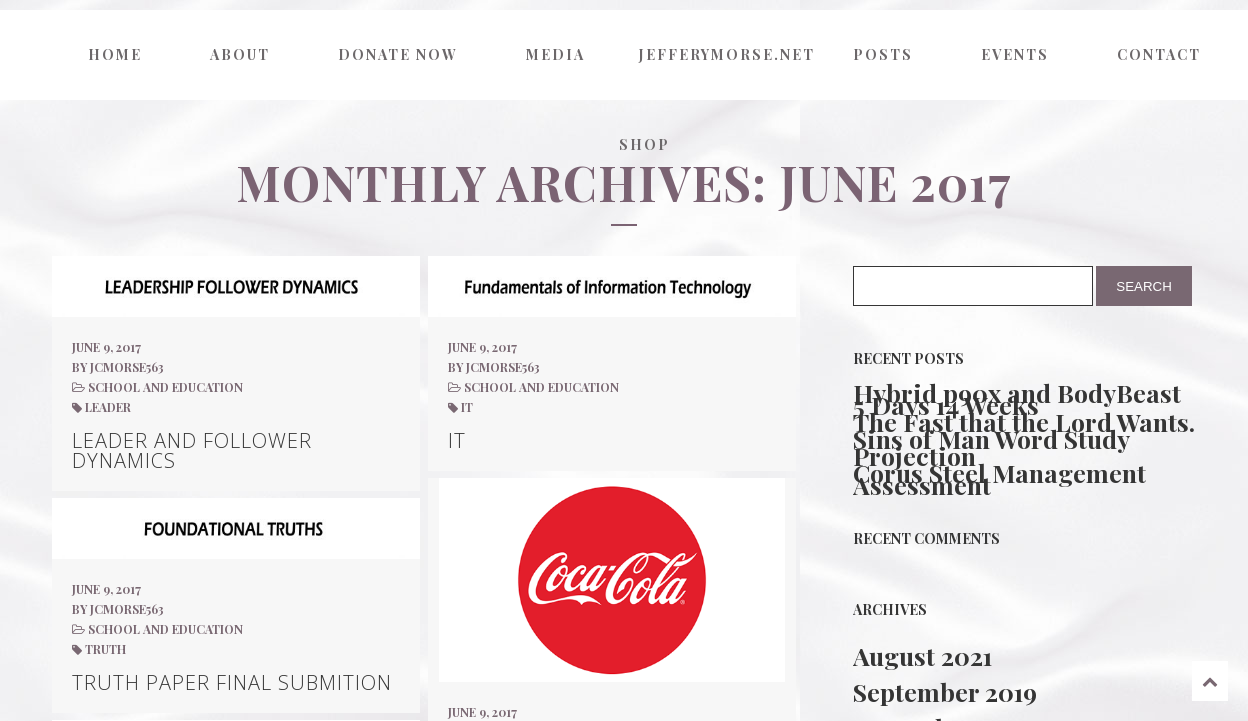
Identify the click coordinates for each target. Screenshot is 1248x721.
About (240, 54)
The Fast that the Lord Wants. (1024, 422)
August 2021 (922, 655)
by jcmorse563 (118, 367)
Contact (1159, 54)
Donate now (398, 54)
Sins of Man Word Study (991, 439)
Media (555, 54)
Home (115, 54)
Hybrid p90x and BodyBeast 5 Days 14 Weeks (1017, 399)
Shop (644, 144)
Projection (914, 456)
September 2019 (945, 691)
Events (1015, 54)
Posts (883, 54)
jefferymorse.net (724, 54)
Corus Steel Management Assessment (999, 479)
